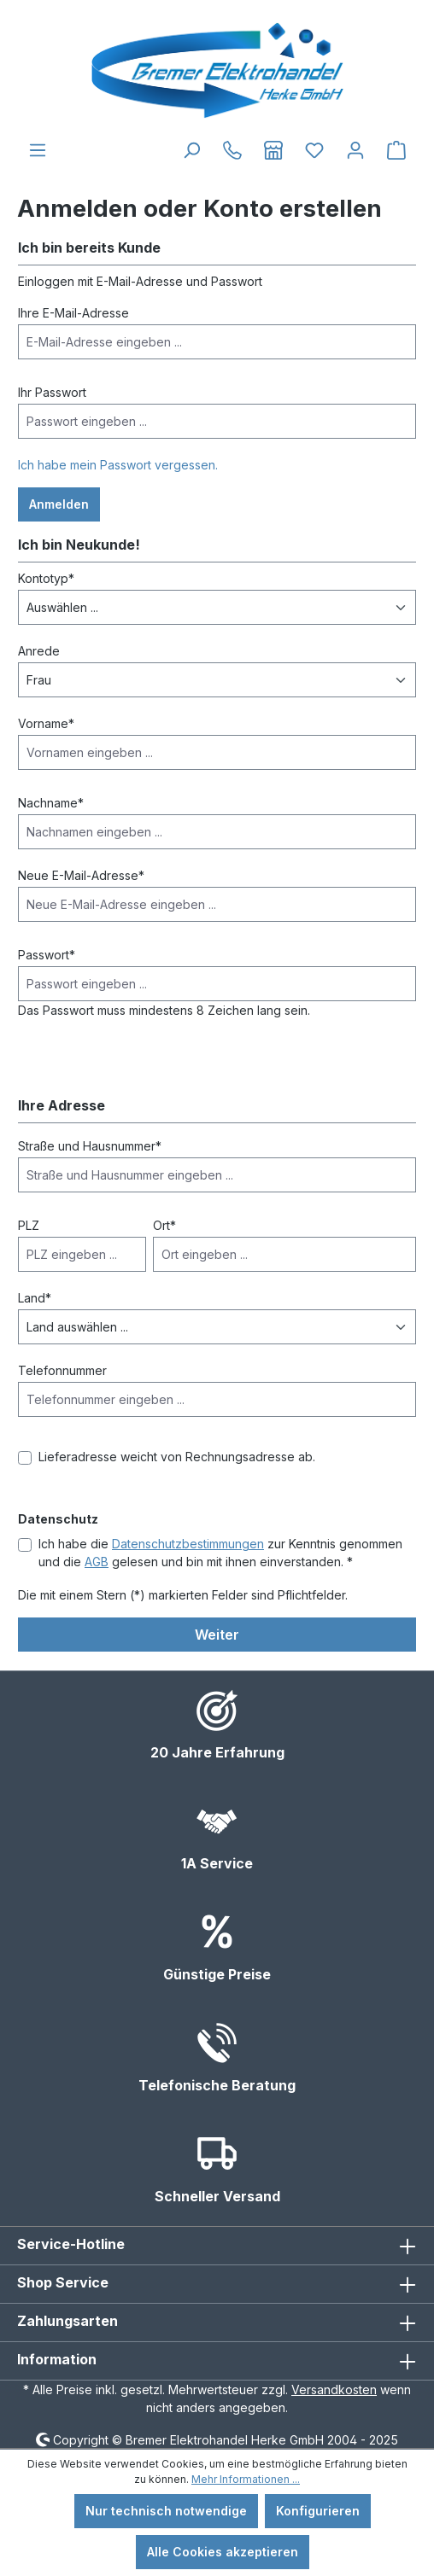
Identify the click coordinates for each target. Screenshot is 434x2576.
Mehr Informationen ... (245, 2479)
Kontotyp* (46, 578)
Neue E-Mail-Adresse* (81, 875)
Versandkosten (334, 2389)
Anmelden (59, 504)
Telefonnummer (62, 1370)
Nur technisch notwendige (166, 2510)
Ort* (164, 1225)
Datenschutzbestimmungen (188, 1543)
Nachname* (51, 803)
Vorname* (46, 723)
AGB (96, 1561)
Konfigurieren (318, 2510)
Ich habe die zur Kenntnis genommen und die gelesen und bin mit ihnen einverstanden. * (220, 1552)
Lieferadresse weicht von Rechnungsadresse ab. (176, 1456)
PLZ (28, 1225)
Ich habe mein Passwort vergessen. (118, 465)
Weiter (217, 1634)
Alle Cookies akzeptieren (222, 2551)
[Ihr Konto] (355, 150)
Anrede (39, 651)
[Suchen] (191, 150)
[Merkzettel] (314, 150)
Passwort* (46, 954)
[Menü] (37, 150)
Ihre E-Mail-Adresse (73, 313)
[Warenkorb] (396, 150)
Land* (34, 1298)
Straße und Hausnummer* (89, 1146)
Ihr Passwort (52, 392)
